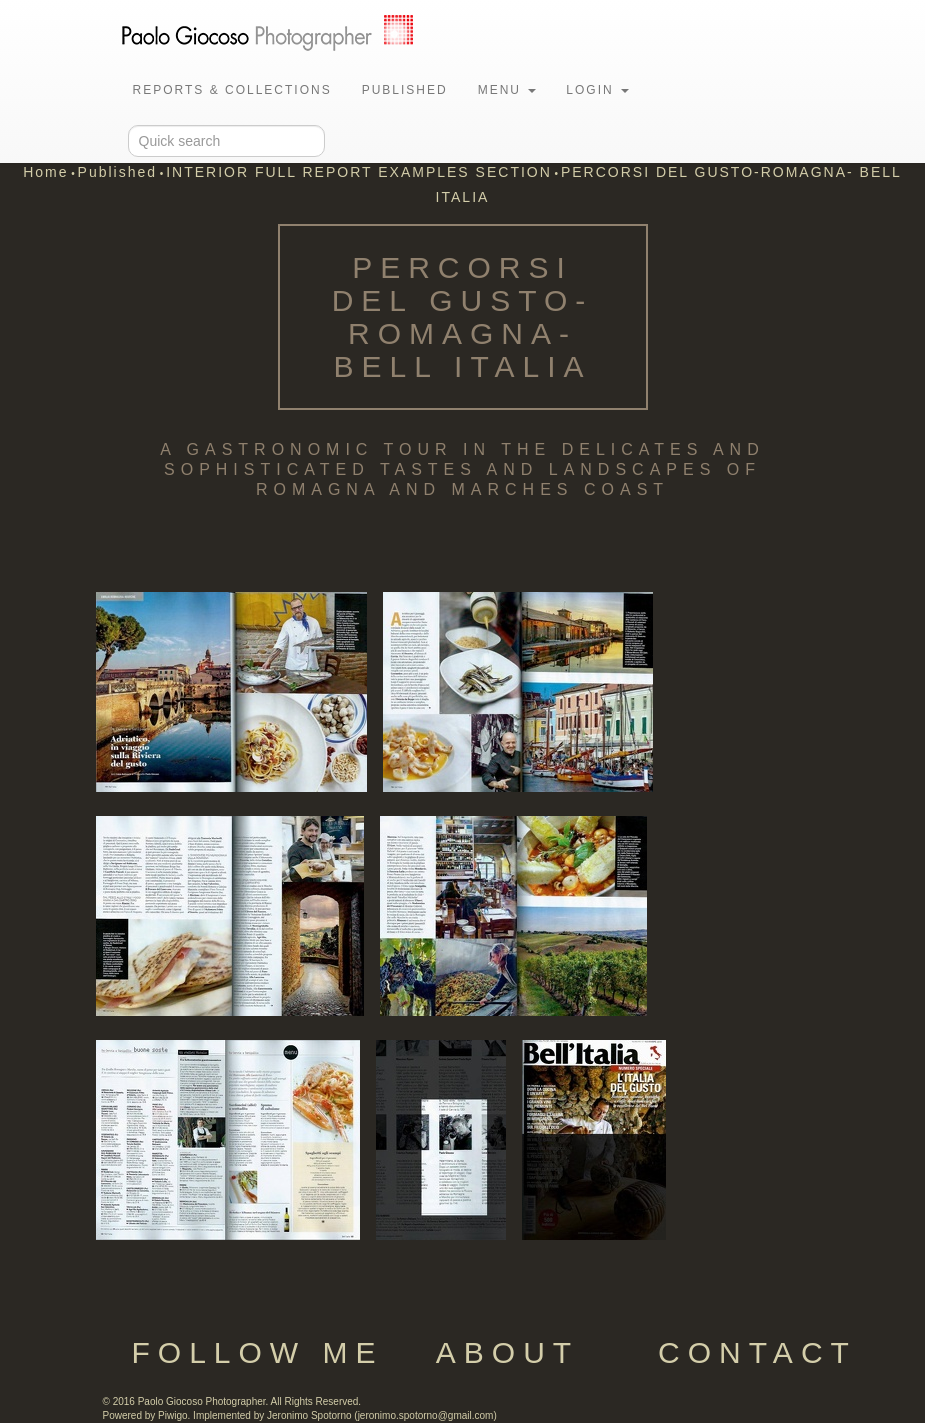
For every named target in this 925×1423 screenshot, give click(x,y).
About (507, 1352)
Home (45, 172)
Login (597, 90)
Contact (757, 1352)
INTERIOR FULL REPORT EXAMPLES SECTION (359, 172)
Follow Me (257, 1352)
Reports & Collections (232, 90)
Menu (507, 90)
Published (405, 90)
